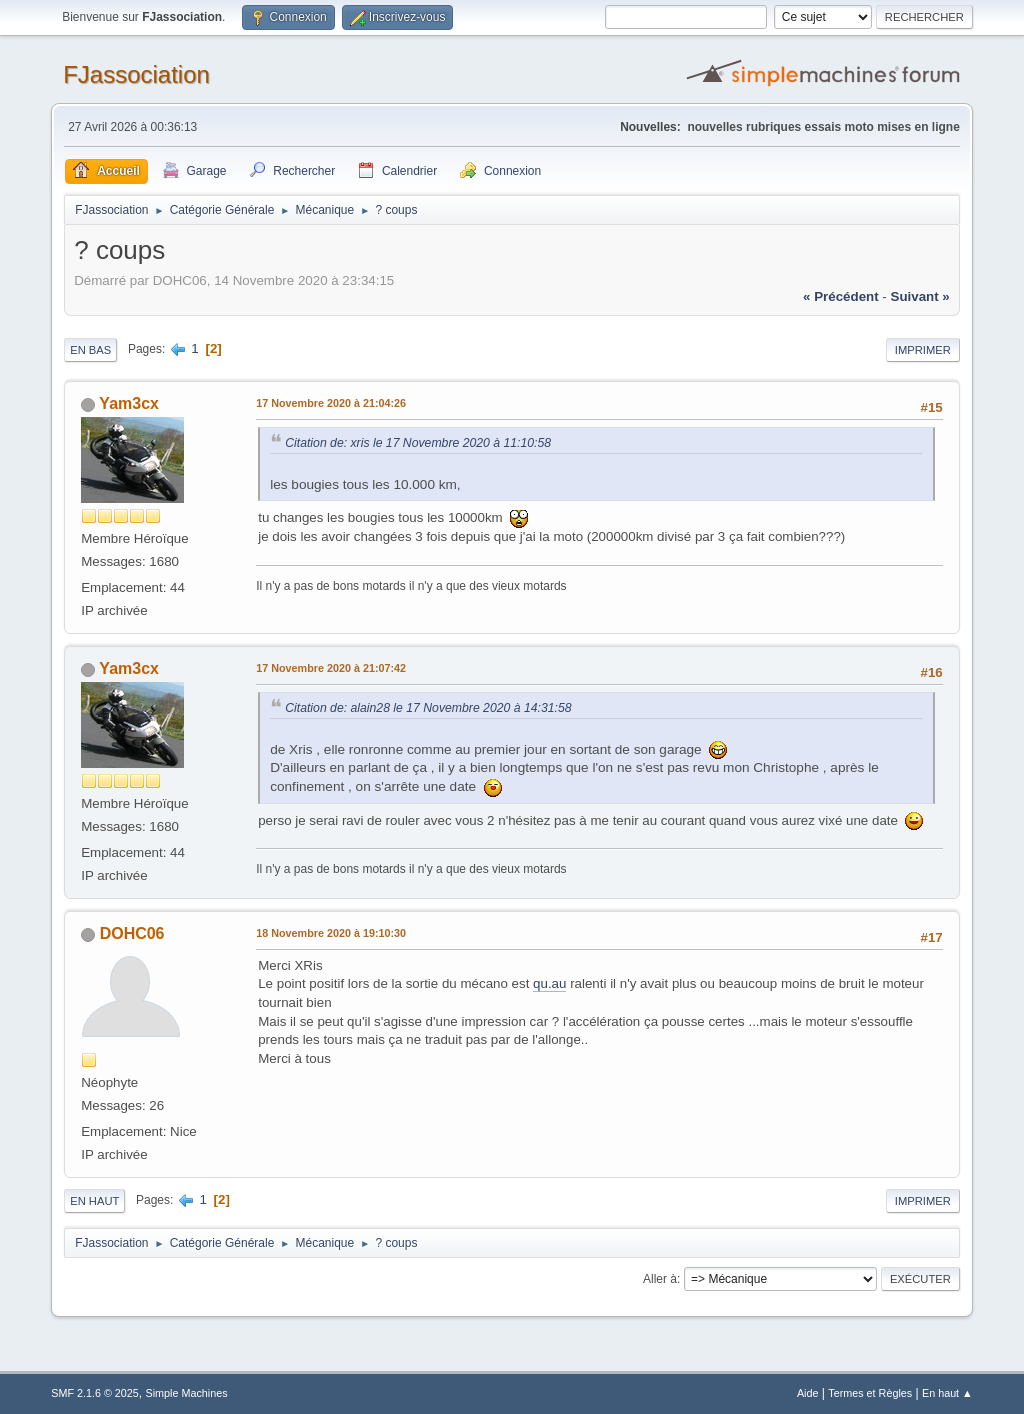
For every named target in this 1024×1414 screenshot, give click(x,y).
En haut (94, 1201)
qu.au (549, 983)
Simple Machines (187, 1393)
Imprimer (923, 350)
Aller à (660, 1279)
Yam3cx (129, 403)
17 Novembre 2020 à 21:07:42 (331, 668)
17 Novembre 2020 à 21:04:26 (331, 403)
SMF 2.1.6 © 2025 (95, 1393)
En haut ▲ (947, 1393)
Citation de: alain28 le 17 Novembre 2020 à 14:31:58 (428, 708)
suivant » (920, 296)
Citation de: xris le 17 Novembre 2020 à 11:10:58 (418, 443)
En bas (90, 350)
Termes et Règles (870, 1393)
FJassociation (136, 74)
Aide (808, 1393)
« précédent (841, 296)
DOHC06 (132, 933)
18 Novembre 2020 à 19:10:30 (331, 933)
